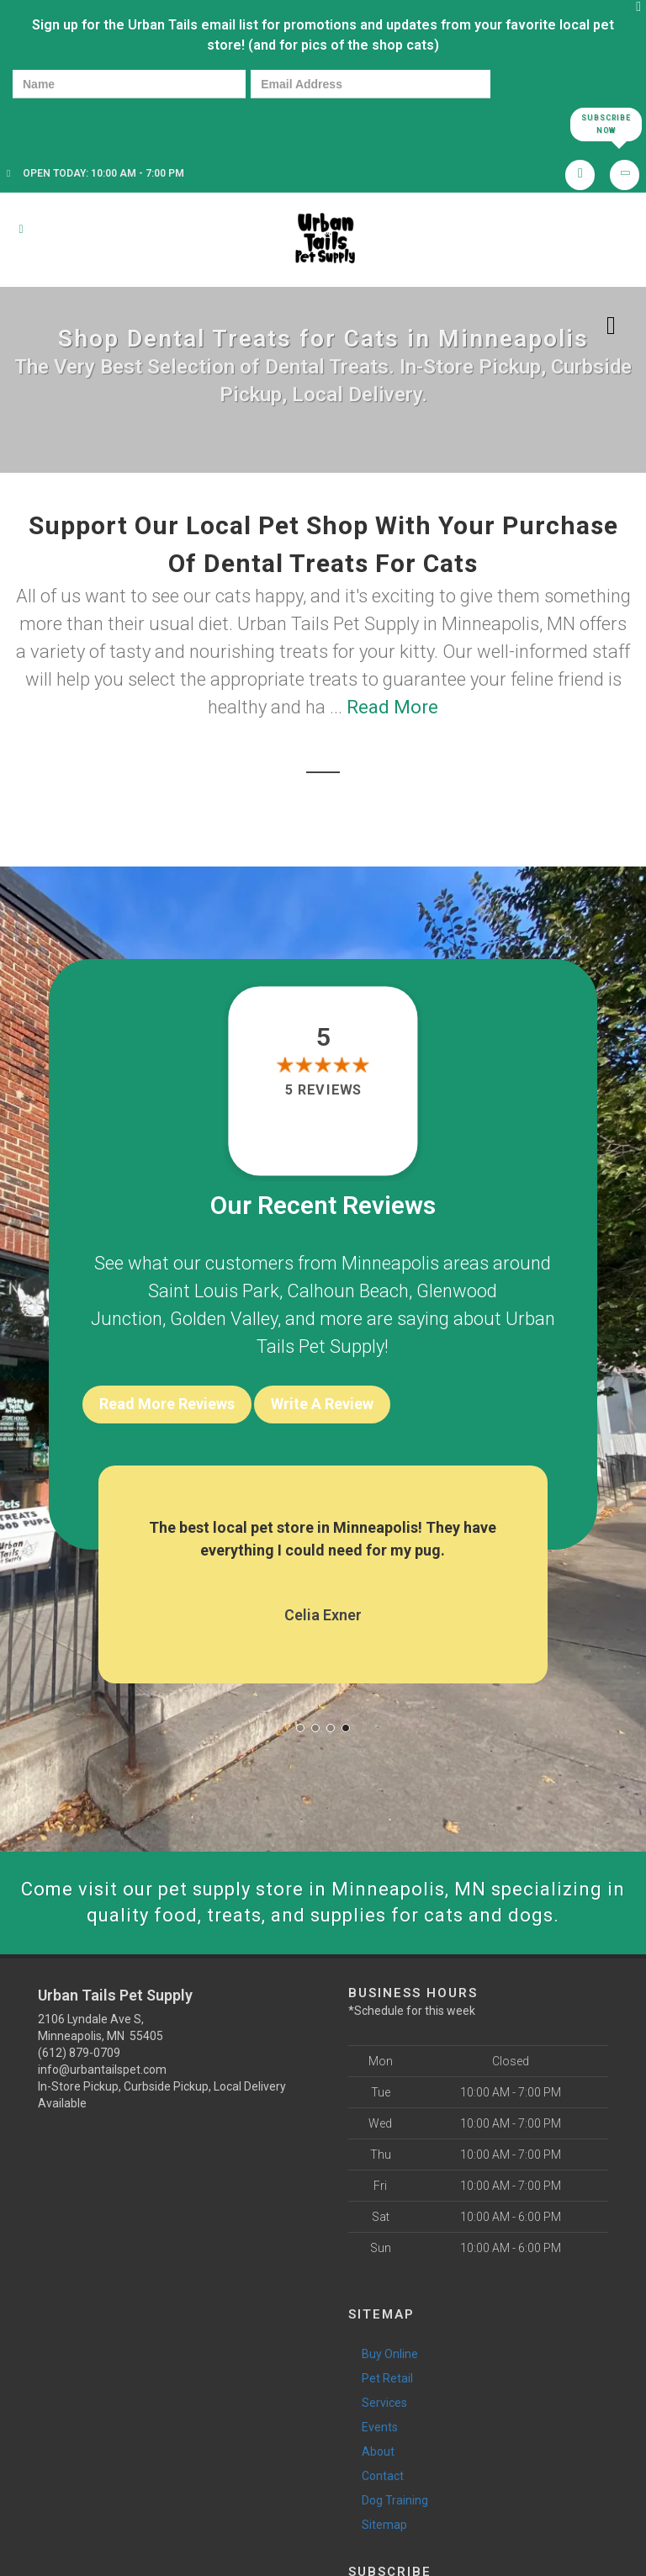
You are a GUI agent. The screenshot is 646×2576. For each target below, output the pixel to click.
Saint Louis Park (213, 1290)
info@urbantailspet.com (102, 2069)
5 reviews (322, 1090)
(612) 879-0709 (79, 2052)
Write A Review (322, 1404)
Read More (392, 707)
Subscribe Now (606, 124)
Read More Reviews (167, 1404)
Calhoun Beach (348, 1290)
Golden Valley (224, 1318)
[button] (300, 1728)
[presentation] (71, 123)
